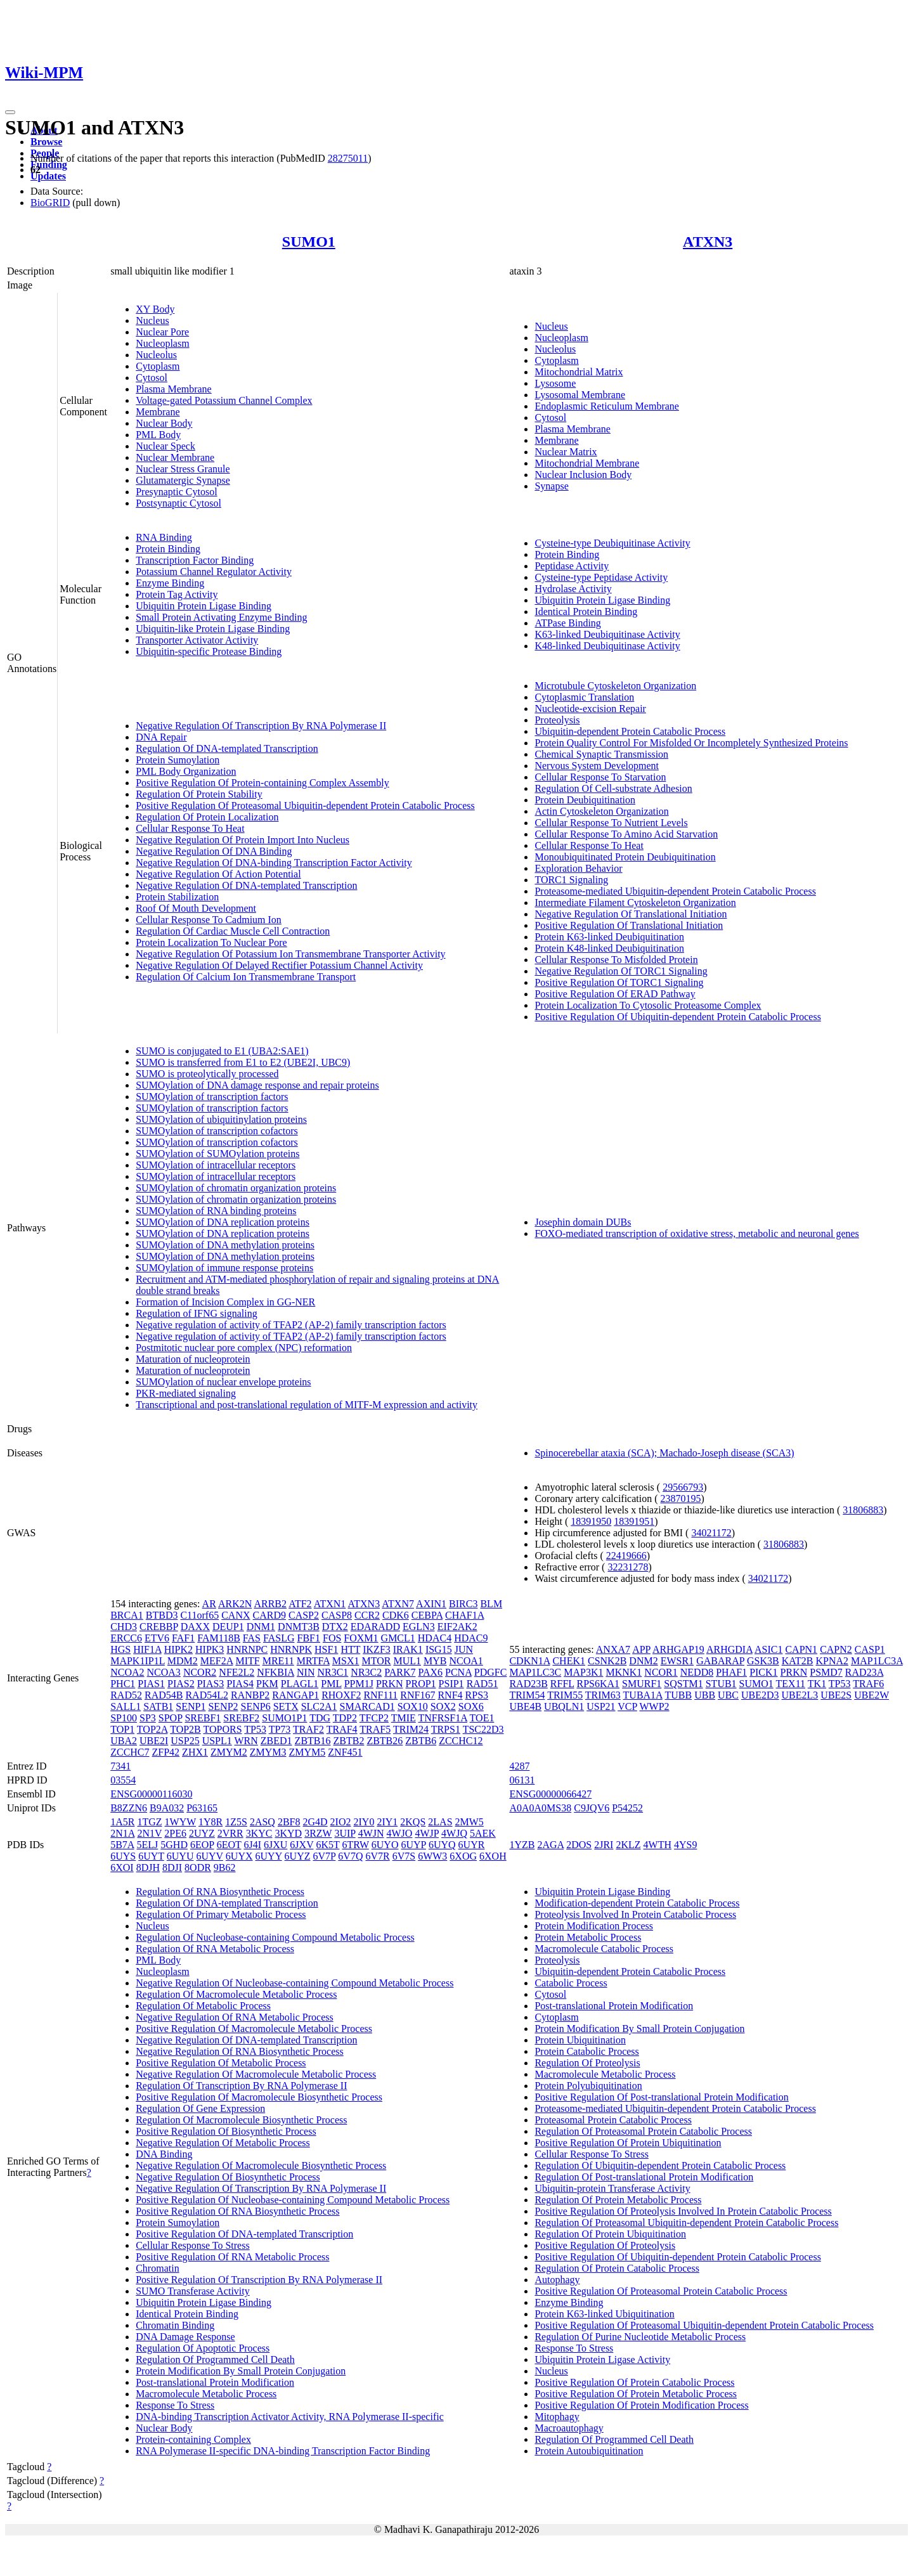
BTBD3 (162, 1615)
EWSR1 (677, 1660)
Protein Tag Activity (176, 594)
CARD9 (269, 1615)
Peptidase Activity (571, 565)
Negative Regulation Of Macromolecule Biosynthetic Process (261, 2165)
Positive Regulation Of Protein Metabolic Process (635, 2393)
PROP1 (421, 1683)
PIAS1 (151, 1683)
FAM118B (218, 1638)
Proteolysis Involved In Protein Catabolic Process (635, 1914)
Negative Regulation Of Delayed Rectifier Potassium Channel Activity (279, 965)
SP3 (147, 1717)
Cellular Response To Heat (190, 828)
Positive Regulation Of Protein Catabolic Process (634, 2382)
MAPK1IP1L (137, 1660)
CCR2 (367, 1615)
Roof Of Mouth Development (196, 908)
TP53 (255, 1729)
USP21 (600, 1706)
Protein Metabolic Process (587, 1937)
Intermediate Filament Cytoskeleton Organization (634, 902)
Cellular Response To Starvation (600, 777)
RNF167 (417, 1695)
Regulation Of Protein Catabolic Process (616, 2268)
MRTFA (313, 1660)
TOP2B (185, 1729)
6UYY (269, 1856)
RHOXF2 (341, 1695)
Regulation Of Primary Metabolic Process (221, 1914)
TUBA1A (643, 1695)
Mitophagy (556, 2416)
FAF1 (183, 1638)
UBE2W (871, 1695)
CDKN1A (529, 1660)
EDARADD (375, 1626)
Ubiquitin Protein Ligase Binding (203, 605)
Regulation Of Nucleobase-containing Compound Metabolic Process (275, 1937)
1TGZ (149, 1821)
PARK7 (399, 1672)
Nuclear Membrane (175, 457)
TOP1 (122, 1729)
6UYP (413, 1844)
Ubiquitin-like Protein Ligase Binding (213, 628)
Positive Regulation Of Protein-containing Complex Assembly (262, 782)
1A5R (122, 1821)
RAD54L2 (206, 1695)
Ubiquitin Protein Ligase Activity (602, 2359)
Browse (46, 141)
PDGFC (490, 1672)
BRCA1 (126, 1615)
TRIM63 (603, 1695)
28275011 (348, 158)
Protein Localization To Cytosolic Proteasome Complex (647, 1005)
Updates (48, 176)
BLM (491, 1603)
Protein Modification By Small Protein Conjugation (241, 2371)
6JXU (275, 1844)
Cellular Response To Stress (192, 2245)
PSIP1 (451, 1683)
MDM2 (182, 1660)
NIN (305, 1672)
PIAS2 (181, 1683)
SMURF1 (641, 1683)
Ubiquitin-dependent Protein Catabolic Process (629, 731)
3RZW (318, 1833)
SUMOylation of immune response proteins (224, 1267)
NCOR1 (660, 1672)
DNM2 (643, 1660)
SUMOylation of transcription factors (212, 1096)
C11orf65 (199, 1615)
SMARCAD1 (367, 1706)
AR (209, 1603)
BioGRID (50, 202)
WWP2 (655, 1706)
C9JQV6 (591, 1808)
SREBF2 (241, 1717)
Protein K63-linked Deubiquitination (609, 936)
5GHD (174, 1844)
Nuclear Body (164, 423)
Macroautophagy (568, 2428)
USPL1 (217, 1740)
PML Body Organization (186, 771)
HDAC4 (434, 1638)
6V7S (403, 1856)
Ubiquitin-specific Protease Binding (209, 651)
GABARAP (720, 1660)
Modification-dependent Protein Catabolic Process (636, 1903)
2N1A (122, 1833)
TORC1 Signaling (571, 879)
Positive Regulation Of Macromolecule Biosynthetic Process (259, 2097)
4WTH (657, 1844)
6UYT (151, 1856)
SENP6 (256, 1706)
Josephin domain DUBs (582, 1222)
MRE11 (278, 1660)
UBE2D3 (760, 1695)
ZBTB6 (420, 1740)
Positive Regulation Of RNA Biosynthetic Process (237, 2211)
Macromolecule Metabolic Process (206, 2393)
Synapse (551, 486)
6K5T (327, 1844)
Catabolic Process (570, 1982)
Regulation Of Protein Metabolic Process (617, 2199)
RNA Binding (163, 537)
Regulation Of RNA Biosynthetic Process (220, 1891)
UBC (728, 1695)
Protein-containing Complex (193, 2439)
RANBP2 (250, 1695)
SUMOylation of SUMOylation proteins (217, 1153)
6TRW (355, 1844)
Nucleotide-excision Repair (590, 708)
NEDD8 (696, 1672)
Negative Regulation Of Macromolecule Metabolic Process (256, 2074)
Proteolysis (557, 720)
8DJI (172, 1867)
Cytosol (151, 377)
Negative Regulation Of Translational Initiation (630, 914)
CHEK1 (568, 1660)
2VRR (230, 1833)
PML (331, 1683)
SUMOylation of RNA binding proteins (216, 1210)
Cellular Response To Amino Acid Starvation (626, 834)
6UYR (471, 1844)
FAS (252, 1638)
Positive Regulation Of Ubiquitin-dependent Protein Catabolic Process (677, 1016)
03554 (123, 1780)
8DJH (148, 1867)
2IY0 (364, 1821)
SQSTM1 (683, 1683)
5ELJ (148, 1844)
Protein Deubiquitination (584, 799)
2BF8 (289, 1821)
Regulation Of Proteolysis (587, 2062)
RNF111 (380, 1695)
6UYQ (442, 1844)
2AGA (550, 1844)
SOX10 (413, 1706)
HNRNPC (247, 1649)
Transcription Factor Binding (195, 560)
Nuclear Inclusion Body (582, 474)
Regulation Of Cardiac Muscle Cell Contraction (233, 931)
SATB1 (158, 1706)
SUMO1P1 (284, 1717)
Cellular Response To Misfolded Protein (615, 959)
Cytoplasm (157, 366)
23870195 (681, 1498)
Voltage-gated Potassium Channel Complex (224, 400)
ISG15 (438, 1649)
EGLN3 (419, 1626)
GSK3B (763, 1660)
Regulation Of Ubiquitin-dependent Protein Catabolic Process (660, 2165)
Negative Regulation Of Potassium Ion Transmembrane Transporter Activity (290, 953)
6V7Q (350, 1856)
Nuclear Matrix (565, 451)
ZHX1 (195, 1752)
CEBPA (427, 1615)
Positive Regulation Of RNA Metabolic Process (232, 2256)
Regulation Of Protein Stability (199, 794)
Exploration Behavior (578, 868)
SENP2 (223, 1706)
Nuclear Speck (165, 446)
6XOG (463, 1856)
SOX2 (443, 1706)
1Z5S (236, 1821)
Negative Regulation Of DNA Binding (214, 851)
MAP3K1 (583, 1672)
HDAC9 (471, 1638)
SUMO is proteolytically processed (207, 1073)
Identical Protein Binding (585, 611)
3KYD (288, 1833)
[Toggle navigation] (10, 112)
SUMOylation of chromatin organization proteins (236, 1187)
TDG (319, 1717)
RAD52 (126, 1695)
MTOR (376, 1660)
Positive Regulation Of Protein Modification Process (641, 2405)
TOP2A (152, 1729)
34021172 (711, 1532)
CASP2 (303, 1615)
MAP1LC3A (877, 1660)
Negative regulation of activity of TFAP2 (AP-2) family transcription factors (291, 1324)
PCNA (458, 1672)
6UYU (180, 1856)
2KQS (412, 1821)
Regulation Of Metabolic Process (203, 2005)
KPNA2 (831, 1660)
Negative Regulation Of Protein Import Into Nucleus (242, 839)
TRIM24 (411, 1729)
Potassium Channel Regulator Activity (214, 571)
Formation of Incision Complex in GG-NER (225, 1302)
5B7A (122, 1844)
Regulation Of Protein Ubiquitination (610, 2234)
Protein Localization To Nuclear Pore (211, 942)
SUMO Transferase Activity (193, 2291)
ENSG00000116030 (151, 1794)
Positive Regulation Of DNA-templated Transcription (244, 2234)
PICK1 (763, 1672)
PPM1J (358, 1683)
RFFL (562, 1683)
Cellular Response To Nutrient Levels (610, 822)
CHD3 (123, 1626)
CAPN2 (836, 1649)
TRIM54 (527, 1695)
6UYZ (298, 1856)
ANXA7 (613, 1649)
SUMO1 (308, 241)
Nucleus (152, 320)
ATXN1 (330, 1603)
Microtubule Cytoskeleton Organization (615, 685)
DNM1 (261, 1626)
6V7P (324, 1856)
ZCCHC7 (129, 1752)
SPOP (171, 1717)
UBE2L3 (800, 1695)
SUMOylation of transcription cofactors (217, 1130)
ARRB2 (270, 1603)
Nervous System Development (596, 765)
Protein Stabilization (177, 896)
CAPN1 (801, 1649)
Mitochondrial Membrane (586, 463)
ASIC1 (768, 1649)
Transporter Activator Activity (197, 640)
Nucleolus (156, 354)
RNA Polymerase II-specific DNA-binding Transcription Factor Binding (283, 2450)
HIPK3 (209, 1649)
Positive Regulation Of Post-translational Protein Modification (661, 2097)
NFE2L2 (236, 1672)
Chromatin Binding (175, 2325)
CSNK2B (607, 1660)
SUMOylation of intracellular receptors (215, 1165)
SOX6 (471, 1706)
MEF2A (216, 1660)
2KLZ (628, 1844)
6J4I (252, 1844)
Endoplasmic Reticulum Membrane (606, 406)
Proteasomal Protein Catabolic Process (613, 2119)
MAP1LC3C (535, 1672)
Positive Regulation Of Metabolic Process (221, 2062)
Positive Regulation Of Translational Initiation (628, 925)
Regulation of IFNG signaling (196, 1313)
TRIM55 (565, 1695)
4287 (519, 1766)
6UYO (385, 1844)
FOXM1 (361, 1638)
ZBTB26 (384, 1740)
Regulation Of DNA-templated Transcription (227, 748)
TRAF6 (868, 1683)
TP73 (280, 1729)
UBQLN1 (564, 1706)
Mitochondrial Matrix (578, 371)
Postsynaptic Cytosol (178, 503)
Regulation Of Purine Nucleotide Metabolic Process (640, 2336)
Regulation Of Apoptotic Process (202, 2348)
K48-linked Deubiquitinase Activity (607, 645)
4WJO (400, 1833)
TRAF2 (308, 1729)
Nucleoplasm (162, 343)
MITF (247, 1660)
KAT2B (797, 1660)
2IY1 (387, 1821)
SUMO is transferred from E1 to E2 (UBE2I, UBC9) (243, 1062)
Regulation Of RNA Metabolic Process (215, 1948)
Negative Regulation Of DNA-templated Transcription (246, 885)
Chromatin (157, 2268)
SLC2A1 (319, 1706)
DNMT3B (299, 1626)
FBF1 (308, 1638)
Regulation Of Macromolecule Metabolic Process (236, 1994)
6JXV (301, 1844)
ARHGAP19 (678, 1649)
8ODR (198, 1867)
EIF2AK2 (457, 1626)
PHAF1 (731, 1672)
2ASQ (262, 1821)
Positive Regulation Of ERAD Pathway (614, 993)
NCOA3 (164, 1672)
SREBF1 (203, 1717)
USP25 (185, 1740)
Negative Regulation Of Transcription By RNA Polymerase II (261, 725)
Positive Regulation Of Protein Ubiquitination (627, 2142)
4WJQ (454, 1833)
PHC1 (122, 1683)
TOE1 (482, 1717)
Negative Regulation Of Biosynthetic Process (228, 2176)
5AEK (483, 1833)
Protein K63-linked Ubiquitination (604, 2313)
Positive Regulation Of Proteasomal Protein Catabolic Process (660, 2291)
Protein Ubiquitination (580, 2040)
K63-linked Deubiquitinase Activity (607, 634)
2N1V (149, 1833)
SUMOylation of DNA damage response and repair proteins (257, 1085)
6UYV (209, 1856)
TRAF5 (375, 1729)
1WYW (180, 1821)
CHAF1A (464, 1615)
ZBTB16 (313, 1740)
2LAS (440, 1821)
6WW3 (432, 1856)
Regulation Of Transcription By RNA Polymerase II (241, 2085)
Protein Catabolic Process (586, 2051)
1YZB (521, 1844)
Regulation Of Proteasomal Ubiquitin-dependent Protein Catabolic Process (686, 2222)
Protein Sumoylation (177, 759)
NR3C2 (366, 1672)
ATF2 (299, 1603)
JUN (464, 1649)
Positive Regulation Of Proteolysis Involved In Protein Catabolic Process (682, 2211)
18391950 (591, 1521)
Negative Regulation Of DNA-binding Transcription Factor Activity (274, 862)
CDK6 (395, 1615)
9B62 (225, 1867)
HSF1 (326, 1649)
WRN (246, 1740)
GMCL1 (398, 1638)
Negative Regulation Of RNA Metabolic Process (234, 2017)
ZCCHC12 (460, 1740)
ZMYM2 (228, 1752)
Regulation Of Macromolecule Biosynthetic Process (241, 2119)
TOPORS (223, 1729)
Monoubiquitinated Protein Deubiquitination (624, 856)
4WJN (371, 1833)
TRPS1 (445, 1729)
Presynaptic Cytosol (176, 491)
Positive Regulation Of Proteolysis (604, 2245)
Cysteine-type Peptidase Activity (601, 577)
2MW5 (469, 1821)
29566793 (683, 1487)
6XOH (493, 1856)
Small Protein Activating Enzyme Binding (221, 617)
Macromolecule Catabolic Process (603, 1948)
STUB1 (721, 1683)
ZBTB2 (349, 1740)
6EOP (202, 1844)
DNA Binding (164, 2154)
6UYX (239, 1856)
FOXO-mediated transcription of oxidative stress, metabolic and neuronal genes (696, 1233)
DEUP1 (228, 1626)
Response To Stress (175, 2405)
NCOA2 (127, 1672)
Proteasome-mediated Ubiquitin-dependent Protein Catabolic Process (674, 891)
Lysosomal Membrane (579, 394)
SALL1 (125, 1706)
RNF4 (449, 1695)
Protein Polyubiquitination (588, 2085)
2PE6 (175, 1833)
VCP (627, 1706)
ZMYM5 (307, 1752)
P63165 (201, 1808)
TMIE (403, 1717)
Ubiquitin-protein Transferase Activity (612, 2188)
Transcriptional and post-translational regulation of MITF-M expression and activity (306, 1404)
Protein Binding (168, 548)
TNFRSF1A (442, 1717)
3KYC (259, 1833)
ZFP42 (166, 1752)
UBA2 (123, 1740)
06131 (521, 1780)
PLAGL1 (300, 1683)
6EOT (229, 1844)
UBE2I (153, 1740)
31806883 (863, 1510)
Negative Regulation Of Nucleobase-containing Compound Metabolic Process (294, 1982)
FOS (332, 1638)
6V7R (377, 1856)
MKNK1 (623, 1672)
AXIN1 (431, 1603)
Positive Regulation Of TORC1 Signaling (618, 982)
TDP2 (345, 1717)
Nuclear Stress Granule (183, 468)
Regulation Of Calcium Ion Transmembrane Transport (246, 976)
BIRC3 (463, 1603)
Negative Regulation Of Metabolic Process (223, 2142)
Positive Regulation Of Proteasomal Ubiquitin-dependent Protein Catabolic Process (305, 805)
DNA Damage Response (185, 2336)
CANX (235, 1615)
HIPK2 (178, 1649)
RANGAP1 (295, 1695)
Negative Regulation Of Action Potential (218, 874)
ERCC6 (126, 1638)
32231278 (627, 1567)
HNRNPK (291, 1649)
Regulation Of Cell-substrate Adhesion (613, 788)
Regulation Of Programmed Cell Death (215, 2359)
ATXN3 (707, 241)
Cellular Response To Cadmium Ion (209, 919)
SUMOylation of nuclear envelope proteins (223, 1381)
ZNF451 (345, 1752)
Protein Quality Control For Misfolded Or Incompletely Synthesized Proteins (691, 742)
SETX (286, 1706)
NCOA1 (465, 1660)
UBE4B (525, 1706)
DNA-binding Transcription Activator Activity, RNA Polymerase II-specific (290, 2416)
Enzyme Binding (170, 583)
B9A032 (167, 1808)
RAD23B (528, 1683)
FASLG (279, 1638)
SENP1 (190, 1706)
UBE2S (835, 1695)
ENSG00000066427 (550, 1794)
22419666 (626, 1555)
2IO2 (340, 1821)
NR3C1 (332, 1672)
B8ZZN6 (128, 1808)
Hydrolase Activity (572, 588)
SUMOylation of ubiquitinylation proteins (221, 1119)
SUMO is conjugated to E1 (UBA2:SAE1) (222, 1050)
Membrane (157, 411)
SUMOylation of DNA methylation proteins (225, 1244)
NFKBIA (275, 1672)
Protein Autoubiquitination (588, 2450)
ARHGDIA (729, 1649)
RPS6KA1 (598, 1683)
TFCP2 (374, 1717)
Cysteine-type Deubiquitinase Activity (612, 543)
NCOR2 (199, 1672)
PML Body (158, 434)
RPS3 (476, 1695)
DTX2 (335, 1626)
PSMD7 (826, 1672)
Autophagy (557, 2279)
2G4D (315, 1821)
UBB (704, 1695)
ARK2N (235, 1603)
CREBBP (158, 1626)
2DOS (579, 1844)
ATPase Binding (567, 623)
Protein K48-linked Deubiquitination (609, 948)
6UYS (123, 1856)
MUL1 (407, 1660)
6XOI (121, 1867)
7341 (120, 1766)
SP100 (123, 1717)
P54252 (627, 1808)
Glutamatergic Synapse (183, 480)
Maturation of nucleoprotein (193, 1359)
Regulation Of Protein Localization (207, 817)
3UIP (344, 1833)
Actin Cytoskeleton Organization (601, 811)
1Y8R (210, 1821)
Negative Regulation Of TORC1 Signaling (620, 971)
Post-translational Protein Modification (215, 2382)
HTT (350, 1649)
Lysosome (555, 383)
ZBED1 (276, 1740)
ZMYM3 (268, 1752)
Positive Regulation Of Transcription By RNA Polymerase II (259, 2279)
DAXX (195, 1626)
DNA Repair (161, 737)
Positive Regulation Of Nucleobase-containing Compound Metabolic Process (293, 2199)
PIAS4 (240, 1683)
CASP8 (336, 1615)
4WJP (427, 1833)
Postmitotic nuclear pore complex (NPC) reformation (244, 1347)
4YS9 (685, 1844)
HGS (120, 1649)
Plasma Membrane (174, 389)
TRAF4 (342, 1729)
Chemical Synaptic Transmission (601, 754)
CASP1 (870, 1649)
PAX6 (430, 1672)
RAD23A (864, 1672)
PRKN (389, 1683)
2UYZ (202, 1833)
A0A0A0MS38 (540, 1808)
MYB (435, 1660)
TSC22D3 (483, 1729)
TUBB (678, 1695)
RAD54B (164, 1695)
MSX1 (345, 1660)
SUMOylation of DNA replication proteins (222, 1222)
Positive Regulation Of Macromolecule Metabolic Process (254, 2028)
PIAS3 (210, 1683)
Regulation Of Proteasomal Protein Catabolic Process (643, 2131)
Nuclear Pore (162, 332)
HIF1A (147, 1649)
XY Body (155, 309)
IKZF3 (377, 1649)
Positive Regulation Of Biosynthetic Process (226, 2131)
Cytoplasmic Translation (584, 697)
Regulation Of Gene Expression (200, 2108)
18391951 (634, 1521)
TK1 (817, 1683)
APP (641, 1649)
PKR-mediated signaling (186, 1393)
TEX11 (791, 1683)
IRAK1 (408, 1649)
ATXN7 (398, 1603)
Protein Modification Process (593, 1925)
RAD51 (482, 1683)
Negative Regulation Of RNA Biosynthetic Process (240, 2051)
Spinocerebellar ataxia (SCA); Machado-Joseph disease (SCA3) (664, 1452)
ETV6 (157, 1638)
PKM (267, 1683)
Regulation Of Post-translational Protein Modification (643, 2176)
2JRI (603, 1844)
